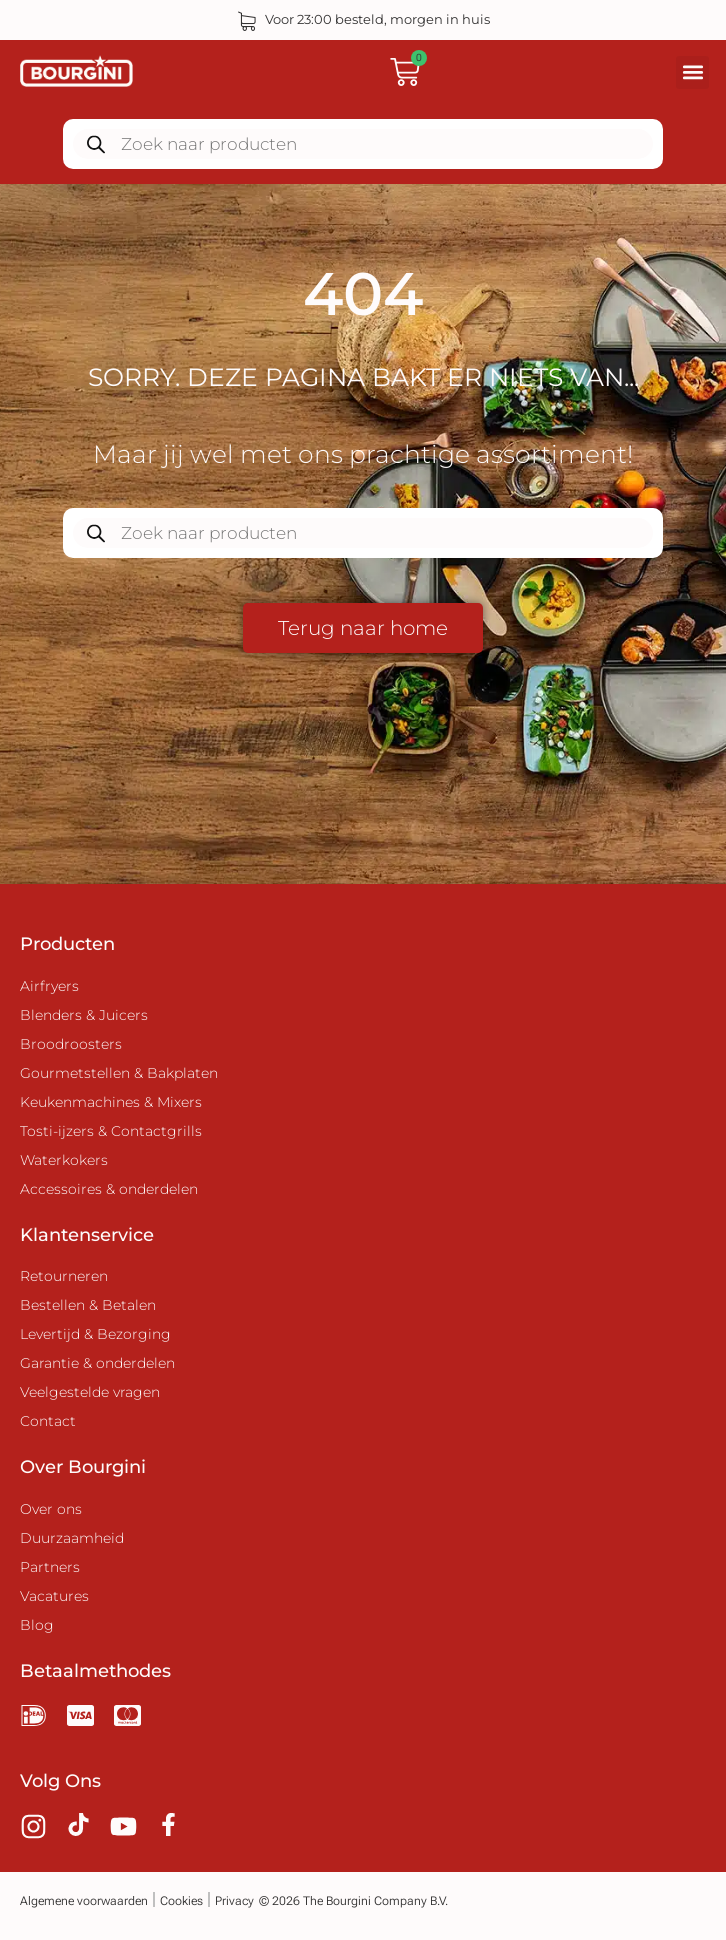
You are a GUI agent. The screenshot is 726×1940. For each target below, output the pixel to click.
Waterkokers (64, 1160)
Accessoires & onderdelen (109, 1189)
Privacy (234, 1901)
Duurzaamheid (72, 1538)
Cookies (181, 1901)
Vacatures (54, 1596)
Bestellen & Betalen (88, 1305)
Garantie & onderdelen (97, 1363)
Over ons (51, 1509)
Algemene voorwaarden (84, 1901)
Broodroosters (71, 1044)
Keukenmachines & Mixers (111, 1102)
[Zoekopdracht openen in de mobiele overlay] (363, 144)
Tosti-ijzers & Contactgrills (111, 1131)
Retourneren (64, 1276)
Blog (37, 1625)
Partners (50, 1567)
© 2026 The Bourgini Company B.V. (353, 1901)
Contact (48, 1421)
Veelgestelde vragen (90, 1392)
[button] (692, 72)
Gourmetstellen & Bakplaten (119, 1073)
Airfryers (49, 986)
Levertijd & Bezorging (95, 1334)
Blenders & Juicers (84, 1015)
